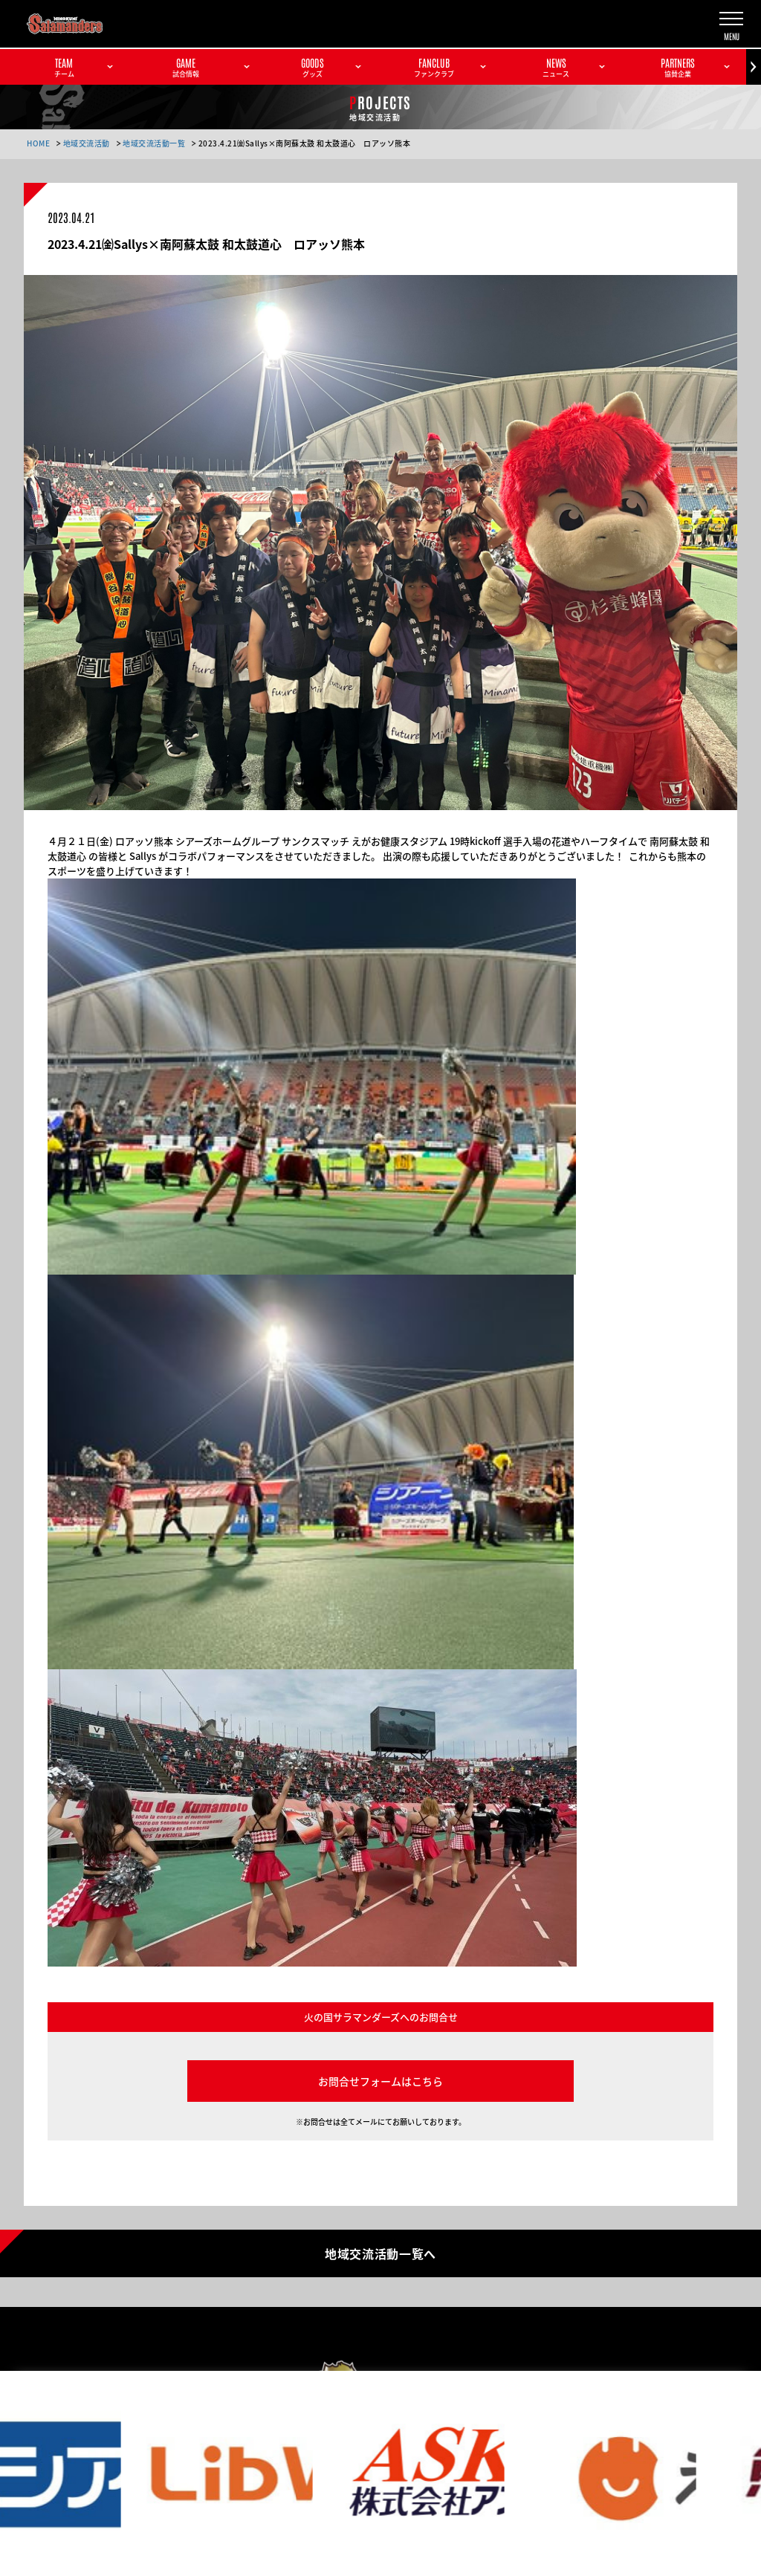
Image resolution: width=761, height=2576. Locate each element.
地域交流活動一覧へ (380, 2252)
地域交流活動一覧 (154, 143)
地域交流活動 (86, 143)
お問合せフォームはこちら (380, 2081)
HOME (38, 143)
